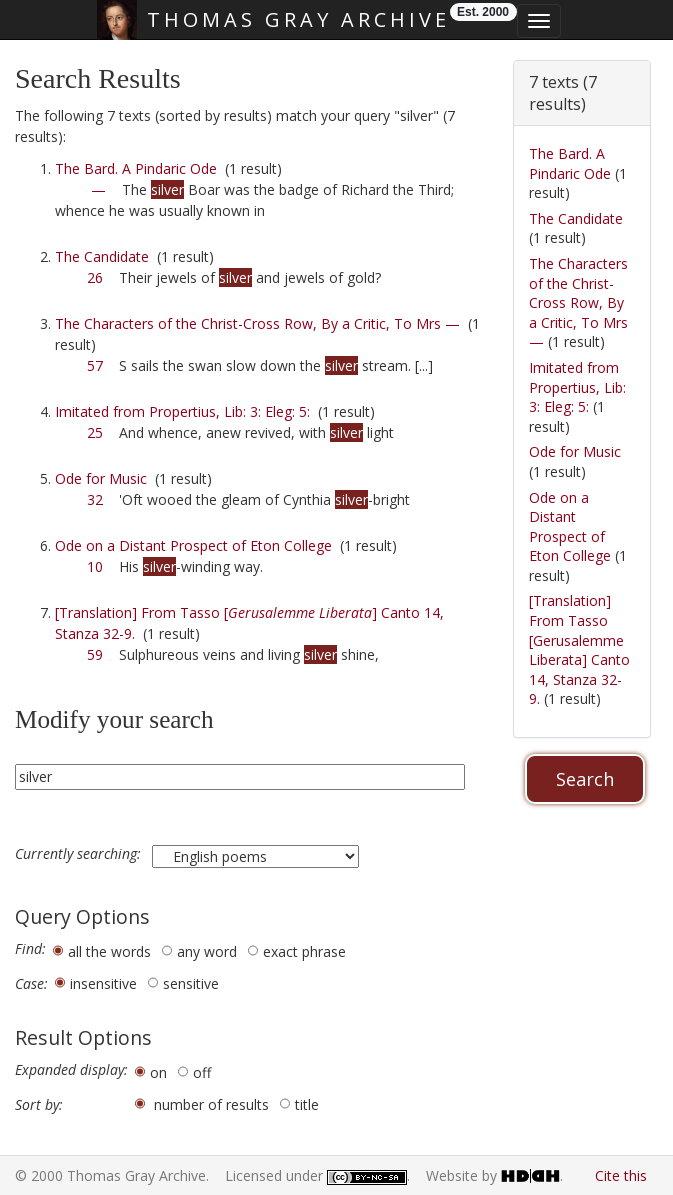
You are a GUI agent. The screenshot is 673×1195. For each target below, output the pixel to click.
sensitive (191, 983)
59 (95, 654)
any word (207, 951)
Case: (31, 984)
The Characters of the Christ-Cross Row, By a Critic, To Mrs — (257, 323)
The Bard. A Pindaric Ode (136, 168)
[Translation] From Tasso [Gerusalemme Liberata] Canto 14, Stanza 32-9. (579, 649)
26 (95, 277)
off (202, 1072)
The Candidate (102, 256)
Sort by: (39, 1105)
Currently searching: (80, 854)
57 (95, 365)
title (307, 1104)
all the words (109, 951)
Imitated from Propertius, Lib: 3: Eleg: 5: (182, 411)
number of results (211, 1104)
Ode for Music (101, 478)
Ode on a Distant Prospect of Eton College (193, 545)
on (158, 1072)
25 (95, 432)
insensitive (103, 983)
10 (95, 566)
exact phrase (304, 951)
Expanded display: (71, 1070)
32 (95, 499)
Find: (30, 949)
